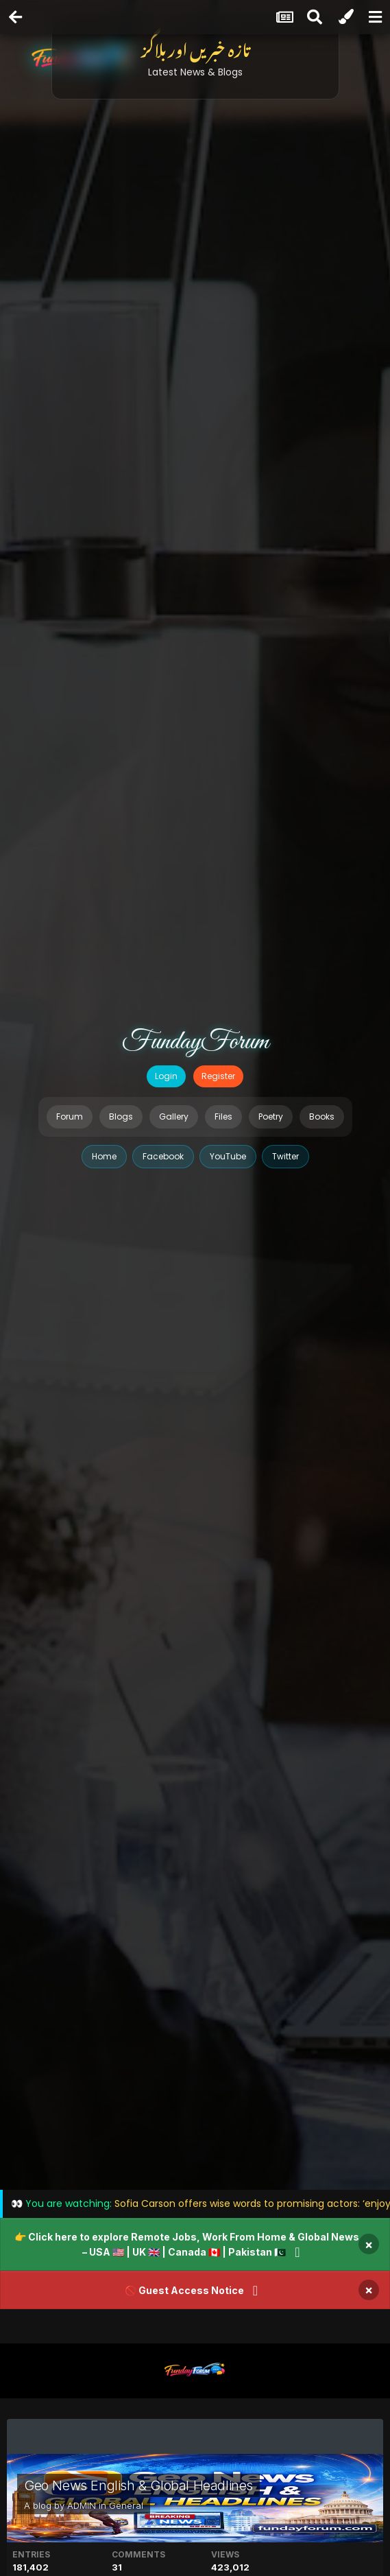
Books (321, 1116)
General (126, 2505)
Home (104, 1156)
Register (218, 1076)
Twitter (285, 1156)
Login (166, 1076)
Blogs (121, 1116)
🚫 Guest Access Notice (184, 2290)
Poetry (270, 1116)
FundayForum (195, 1042)
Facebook (163, 1156)
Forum (69, 1116)
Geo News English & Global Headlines (138, 2485)
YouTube (228, 1156)
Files (223, 1116)
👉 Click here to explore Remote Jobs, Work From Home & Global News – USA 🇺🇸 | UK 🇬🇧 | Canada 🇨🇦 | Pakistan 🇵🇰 (186, 2244)
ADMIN (81, 2505)
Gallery (173, 1116)
